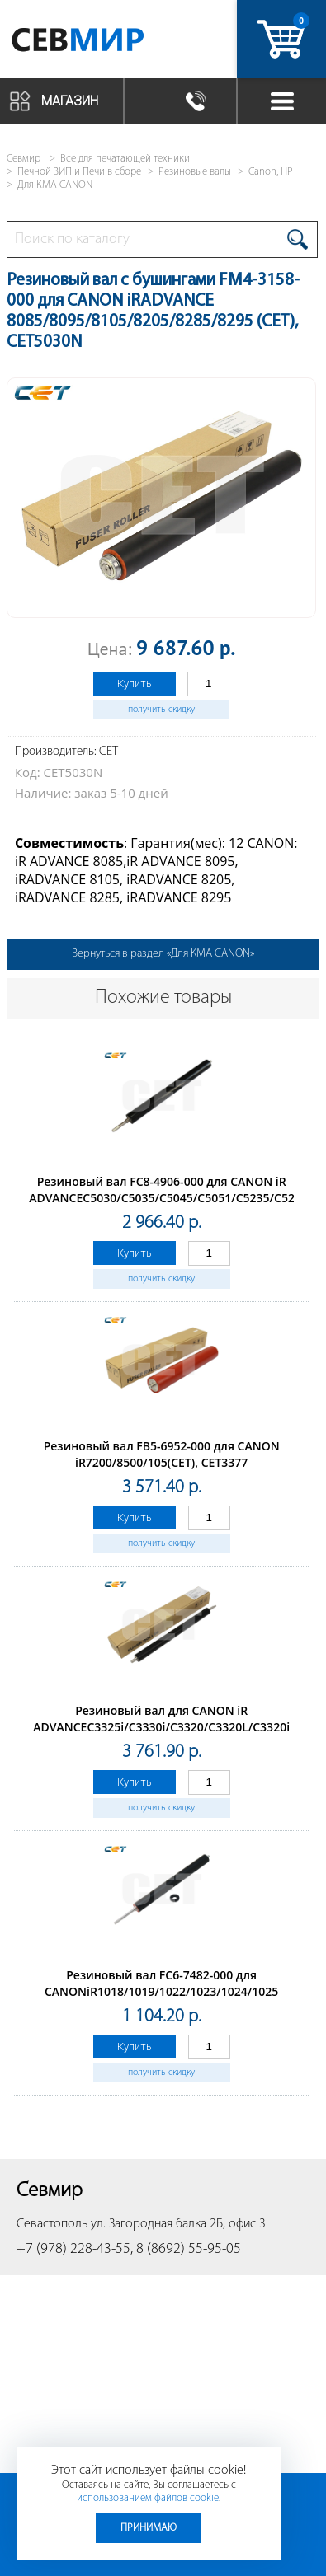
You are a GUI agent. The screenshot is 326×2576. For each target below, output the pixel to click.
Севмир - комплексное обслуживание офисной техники (101, 43)
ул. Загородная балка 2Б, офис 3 (178, 2224)
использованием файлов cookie (148, 2498)
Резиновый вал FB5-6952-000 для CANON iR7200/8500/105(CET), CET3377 (162, 1454)
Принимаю (148, 2527)
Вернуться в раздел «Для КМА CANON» (163, 954)
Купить (134, 683)
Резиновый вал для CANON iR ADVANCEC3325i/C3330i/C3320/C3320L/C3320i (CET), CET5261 (161, 1727)
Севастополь (52, 2224)
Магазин (69, 101)
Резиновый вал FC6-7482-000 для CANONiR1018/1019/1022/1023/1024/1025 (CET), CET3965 (161, 1991)
